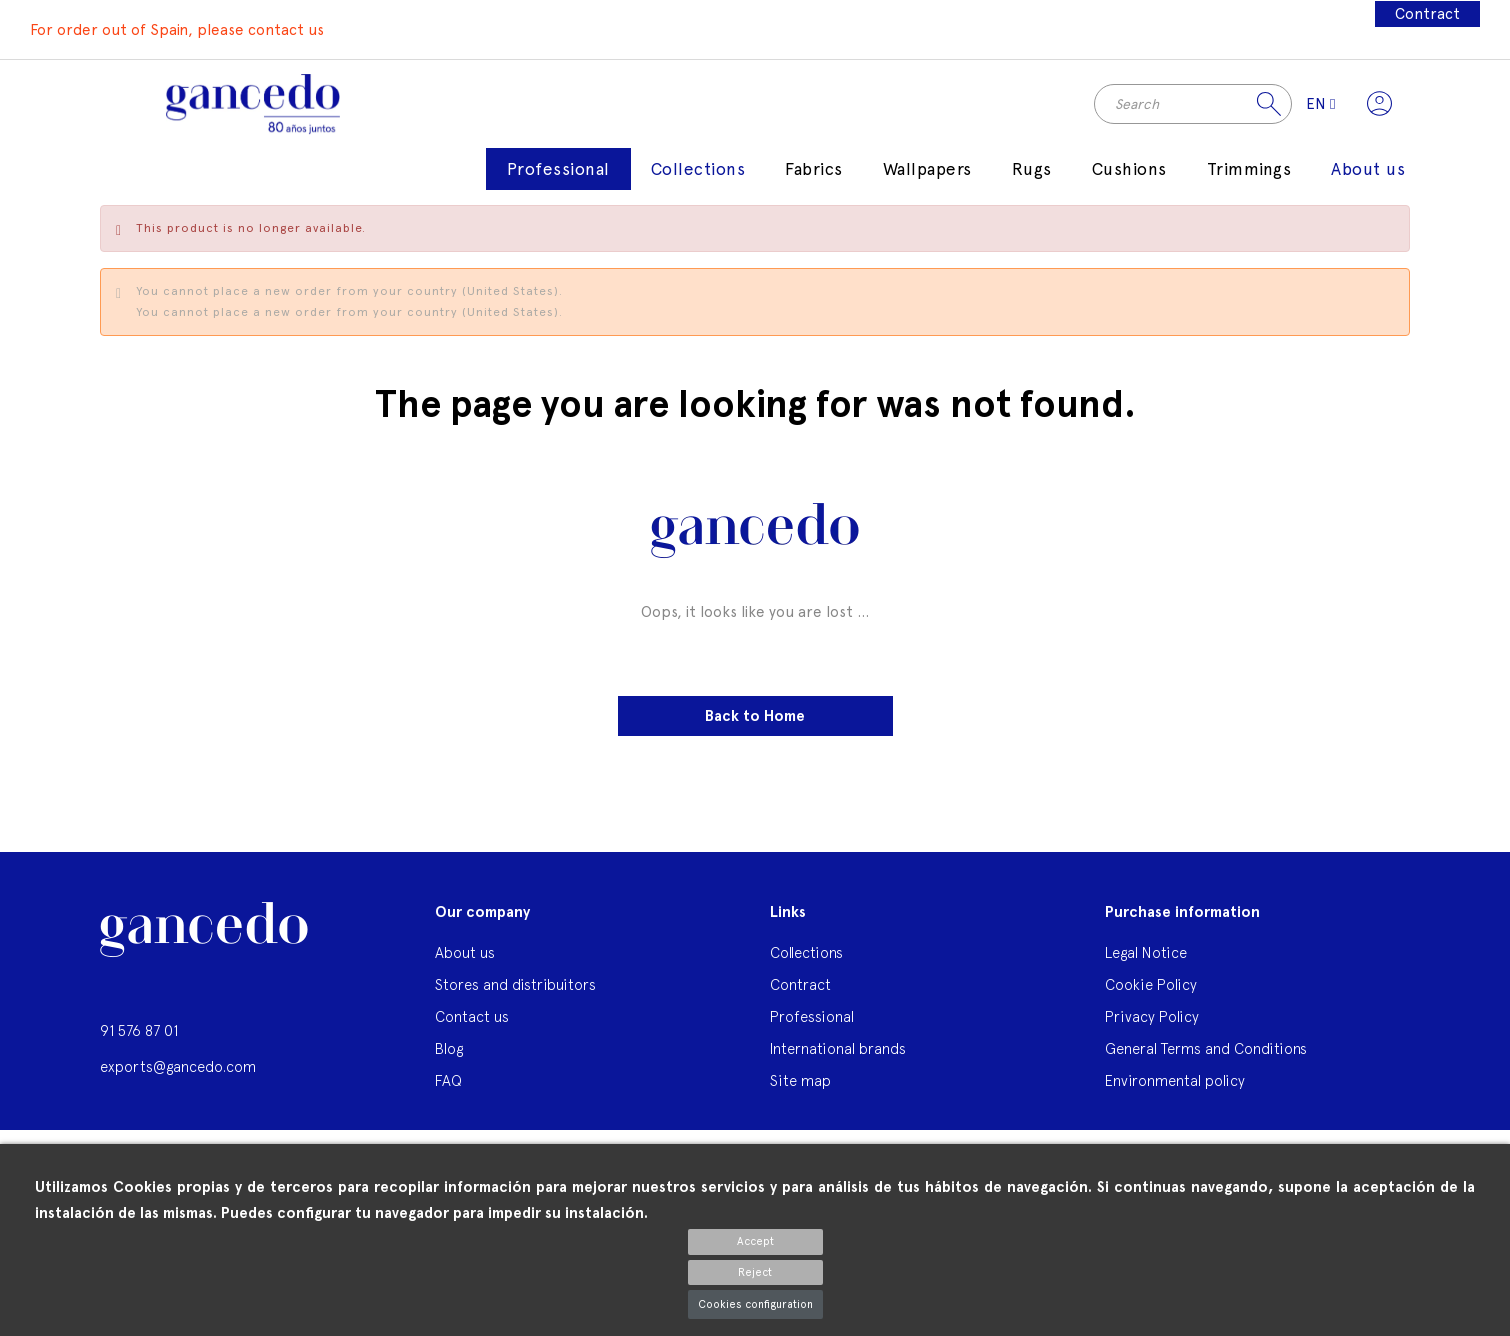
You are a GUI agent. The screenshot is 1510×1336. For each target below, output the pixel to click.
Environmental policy (1175, 1082)
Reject (755, 1272)
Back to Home (755, 718)
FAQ (448, 1082)
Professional (812, 1018)
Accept (755, 1241)
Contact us (472, 1018)
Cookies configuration (755, 1304)
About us (465, 954)
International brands (838, 1050)
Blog (449, 1050)
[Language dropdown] (1319, 105)
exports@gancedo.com (178, 1069)
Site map (800, 1082)
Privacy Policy (1152, 1018)
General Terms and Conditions (1206, 1050)
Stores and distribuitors (515, 986)
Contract (1427, 14)
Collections (806, 954)
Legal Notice (1146, 954)
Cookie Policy (1151, 986)
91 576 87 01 (139, 1032)
